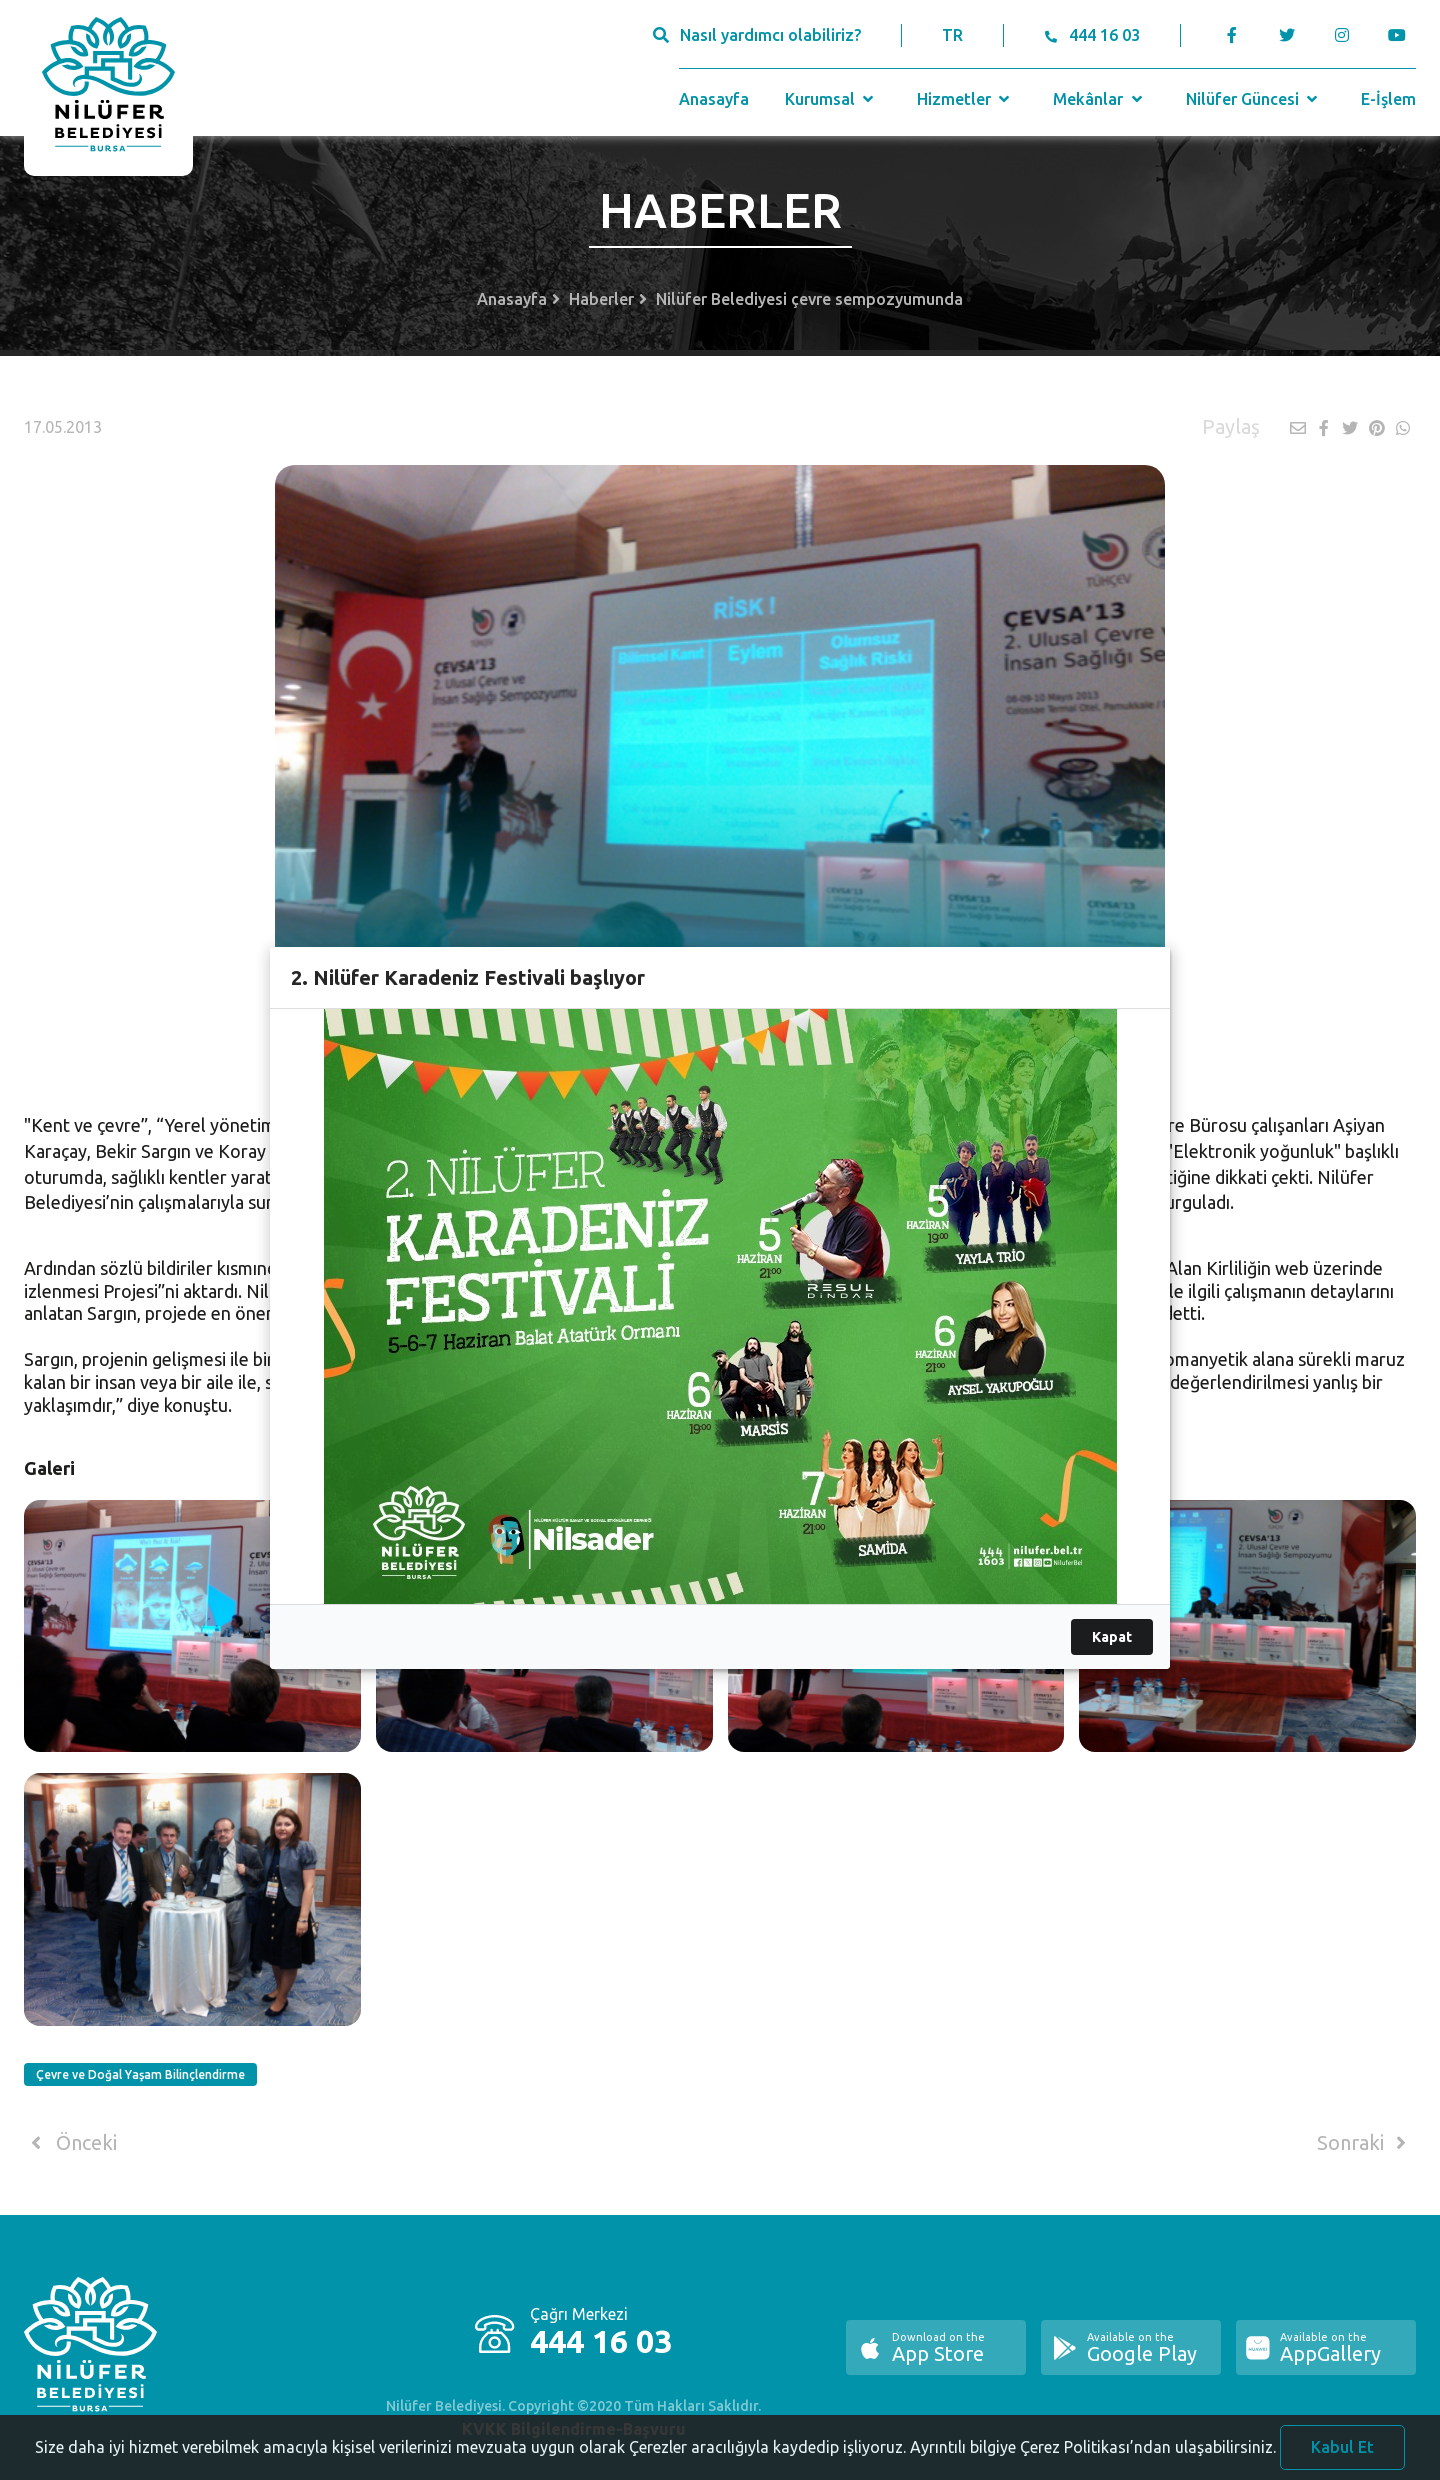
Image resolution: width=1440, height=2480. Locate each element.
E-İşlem (1388, 99)
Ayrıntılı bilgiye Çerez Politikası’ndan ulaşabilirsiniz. (1093, 2465)
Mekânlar (1099, 99)
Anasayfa (714, 99)
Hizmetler (965, 99)
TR (952, 35)
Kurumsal (831, 99)
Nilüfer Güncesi (1254, 99)
